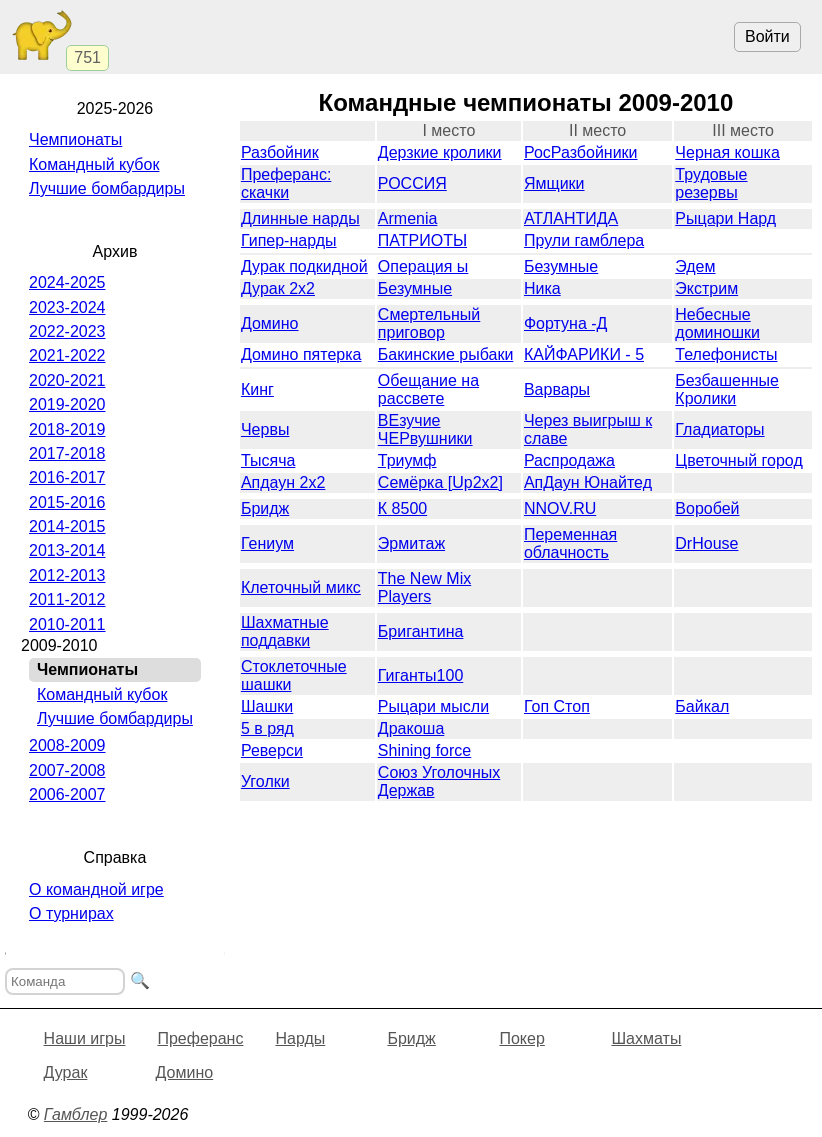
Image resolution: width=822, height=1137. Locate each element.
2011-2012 (67, 599)
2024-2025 (67, 282)
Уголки (265, 781)
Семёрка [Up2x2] (440, 482)
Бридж (265, 508)
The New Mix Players (424, 587)
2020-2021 (67, 380)
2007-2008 (67, 770)
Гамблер (76, 1114)
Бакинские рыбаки (445, 354)
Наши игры (85, 1038)
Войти (767, 36)
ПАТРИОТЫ (422, 240)
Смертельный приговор (429, 323)
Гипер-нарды (289, 240)
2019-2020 (67, 404)
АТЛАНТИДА (571, 218)
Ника (542, 288)
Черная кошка (727, 152)
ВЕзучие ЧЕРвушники (425, 429)
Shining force (424, 750)
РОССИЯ (412, 183)
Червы (265, 429)
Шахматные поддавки (285, 631)
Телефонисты (726, 354)
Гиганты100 (420, 675)
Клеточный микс (301, 587)
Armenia (408, 218)
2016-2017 (67, 477)
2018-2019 (67, 429)
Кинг (257, 389)
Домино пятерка (301, 354)
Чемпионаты (75, 139)
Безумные (561, 266)
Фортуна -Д (565, 323)
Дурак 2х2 (278, 288)
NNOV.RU (560, 508)
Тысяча (268, 460)
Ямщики (554, 183)
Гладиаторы (719, 429)
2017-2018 (67, 453)
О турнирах (71, 913)
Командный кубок (94, 164)
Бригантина (421, 631)
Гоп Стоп (557, 706)
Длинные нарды (300, 218)
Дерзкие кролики (440, 152)
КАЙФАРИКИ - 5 (584, 354)
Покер (521, 1038)
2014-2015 (67, 526)
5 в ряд (267, 728)
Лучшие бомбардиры (107, 188)
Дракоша (411, 728)
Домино (270, 323)
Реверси (272, 750)
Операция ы (423, 266)
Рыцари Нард (725, 218)
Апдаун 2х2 (283, 482)
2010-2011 (67, 624)
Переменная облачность (570, 543)
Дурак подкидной (304, 266)
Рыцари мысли (433, 706)
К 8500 (402, 508)
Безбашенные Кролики (727, 389)
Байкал (702, 706)
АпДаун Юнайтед (588, 482)
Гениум (267, 543)
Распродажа (569, 460)
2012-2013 (67, 575)
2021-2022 (67, 355)
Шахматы (646, 1038)
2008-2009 (67, 745)
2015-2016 (67, 502)
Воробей (707, 508)
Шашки (267, 706)
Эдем (695, 266)
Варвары (557, 389)
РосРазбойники (581, 152)
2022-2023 (67, 331)
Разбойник (280, 152)
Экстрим (706, 288)
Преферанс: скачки (286, 183)
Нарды (300, 1038)
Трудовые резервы (711, 183)
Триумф (407, 460)
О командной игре (96, 889)
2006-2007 (67, 794)
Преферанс (200, 1038)
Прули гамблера (584, 240)
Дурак (66, 1072)
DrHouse (706, 543)
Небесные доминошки (717, 323)
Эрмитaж (411, 543)
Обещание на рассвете (428, 389)
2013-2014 (67, 550)
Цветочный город (738, 460)
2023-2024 (67, 307)
